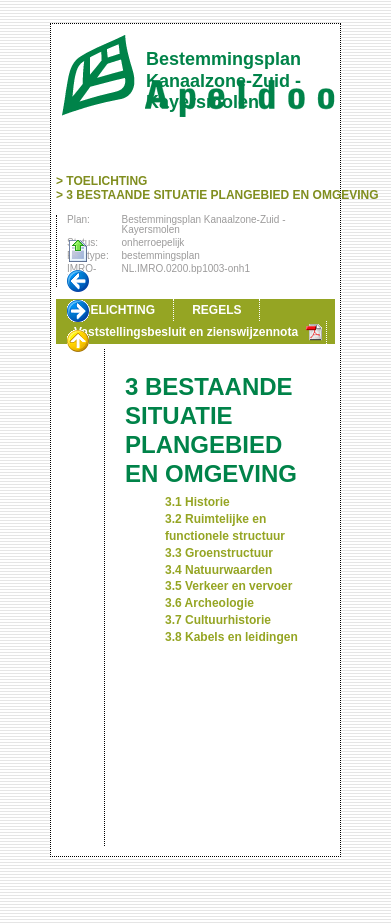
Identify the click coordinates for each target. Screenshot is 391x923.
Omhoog (78, 342)
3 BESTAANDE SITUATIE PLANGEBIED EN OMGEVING (222, 195)
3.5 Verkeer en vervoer (228, 586)
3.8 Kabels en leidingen (231, 637)
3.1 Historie (197, 502)
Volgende (78, 312)
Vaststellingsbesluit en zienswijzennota (186, 332)
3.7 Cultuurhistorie (218, 620)
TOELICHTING (106, 181)
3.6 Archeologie (209, 603)
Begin (78, 252)
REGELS (216, 310)
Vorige (78, 282)
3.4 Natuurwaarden (218, 570)
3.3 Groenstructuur (219, 553)
